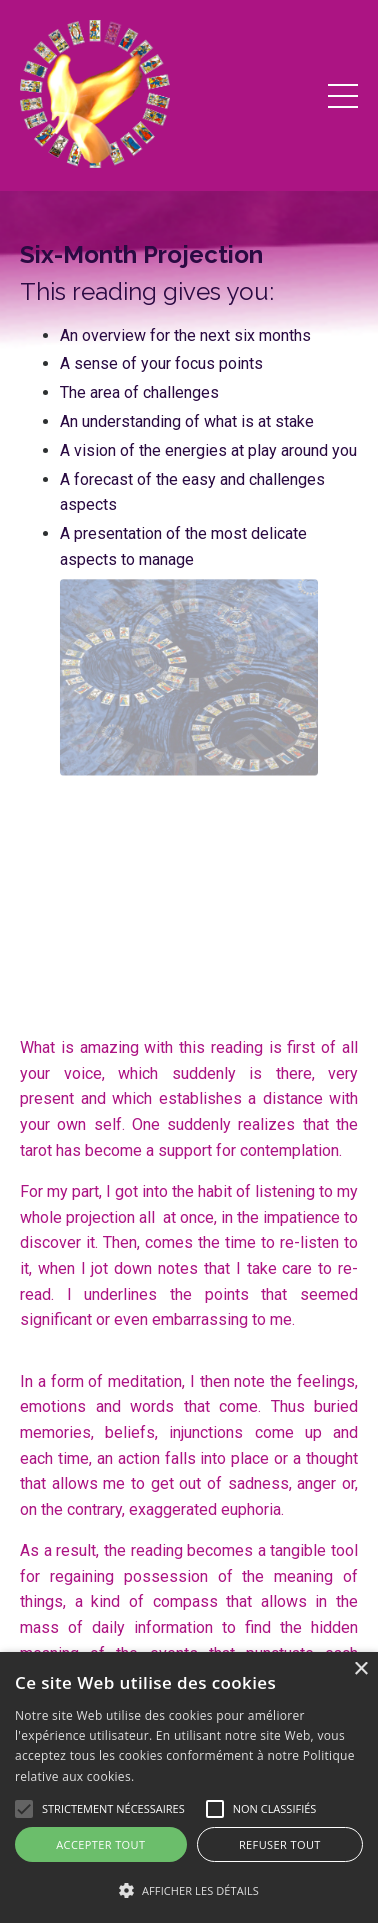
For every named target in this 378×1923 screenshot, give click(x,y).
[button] (189, 1890)
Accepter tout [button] (100, 1844)
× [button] (360, 1669)
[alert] (189, 1787)
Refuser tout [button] (280, 1844)
